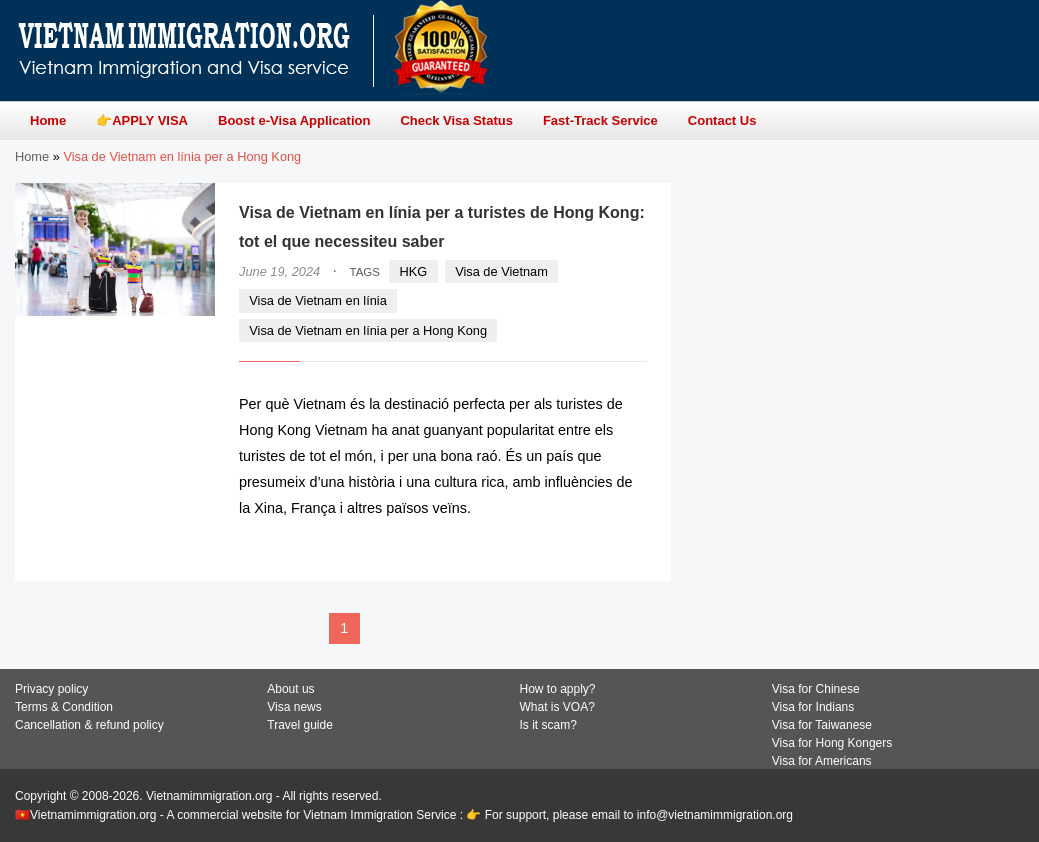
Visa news (294, 707)
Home (32, 156)
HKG (414, 271)
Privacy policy (51, 689)
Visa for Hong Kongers (832, 743)
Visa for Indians (813, 707)
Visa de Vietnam (501, 271)
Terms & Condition (64, 707)
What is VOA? (557, 707)
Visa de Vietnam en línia (318, 300)
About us (290, 689)
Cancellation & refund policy (89, 725)
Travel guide (300, 725)
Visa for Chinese (816, 689)
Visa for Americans (822, 761)
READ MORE (586, 546)
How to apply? (558, 689)
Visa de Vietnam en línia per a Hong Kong (368, 330)
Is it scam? (548, 725)
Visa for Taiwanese (822, 725)
